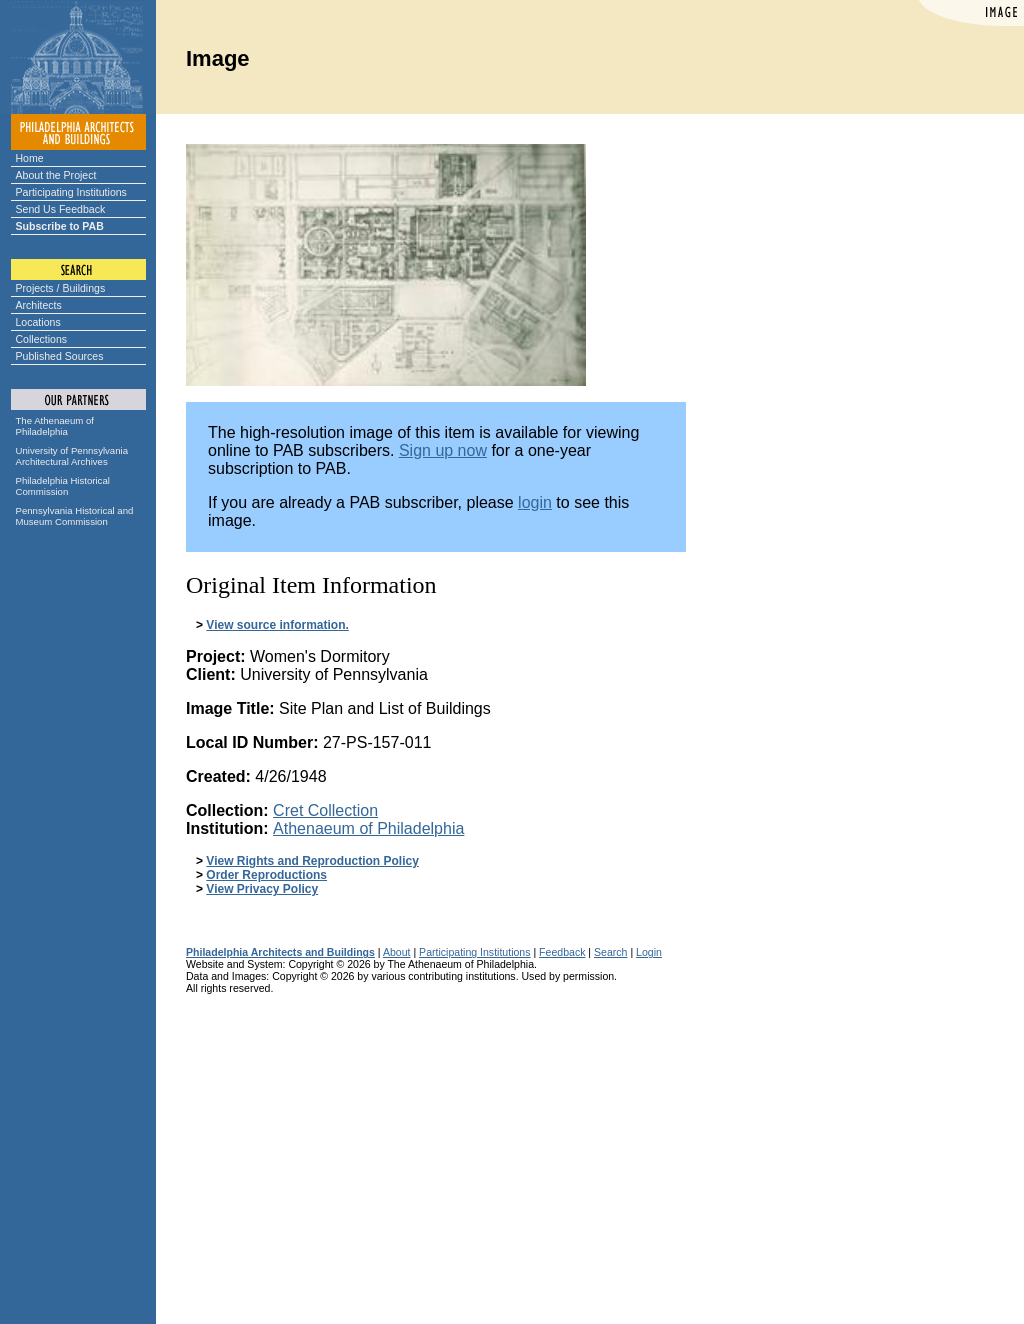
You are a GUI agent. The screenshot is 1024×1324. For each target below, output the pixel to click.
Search (610, 952)
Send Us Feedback (61, 209)
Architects (39, 305)
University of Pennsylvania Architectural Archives (72, 456)
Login (649, 952)
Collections (42, 339)
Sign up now (443, 450)
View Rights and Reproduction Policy (312, 861)
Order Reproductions (266, 875)
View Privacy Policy (262, 889)
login (535, 502)
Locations (38, 322)
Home (30, 158)
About (397, 952)
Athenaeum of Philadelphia (368, 828)
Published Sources (60, 356)
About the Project (56, 175)
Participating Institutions (71, 192)
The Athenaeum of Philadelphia (55, 426)
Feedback (562, 952)
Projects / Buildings (61, 288)
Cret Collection (325, 810)
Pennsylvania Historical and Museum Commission (75, 516)
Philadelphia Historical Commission (63, 486)
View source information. (277, 625)
